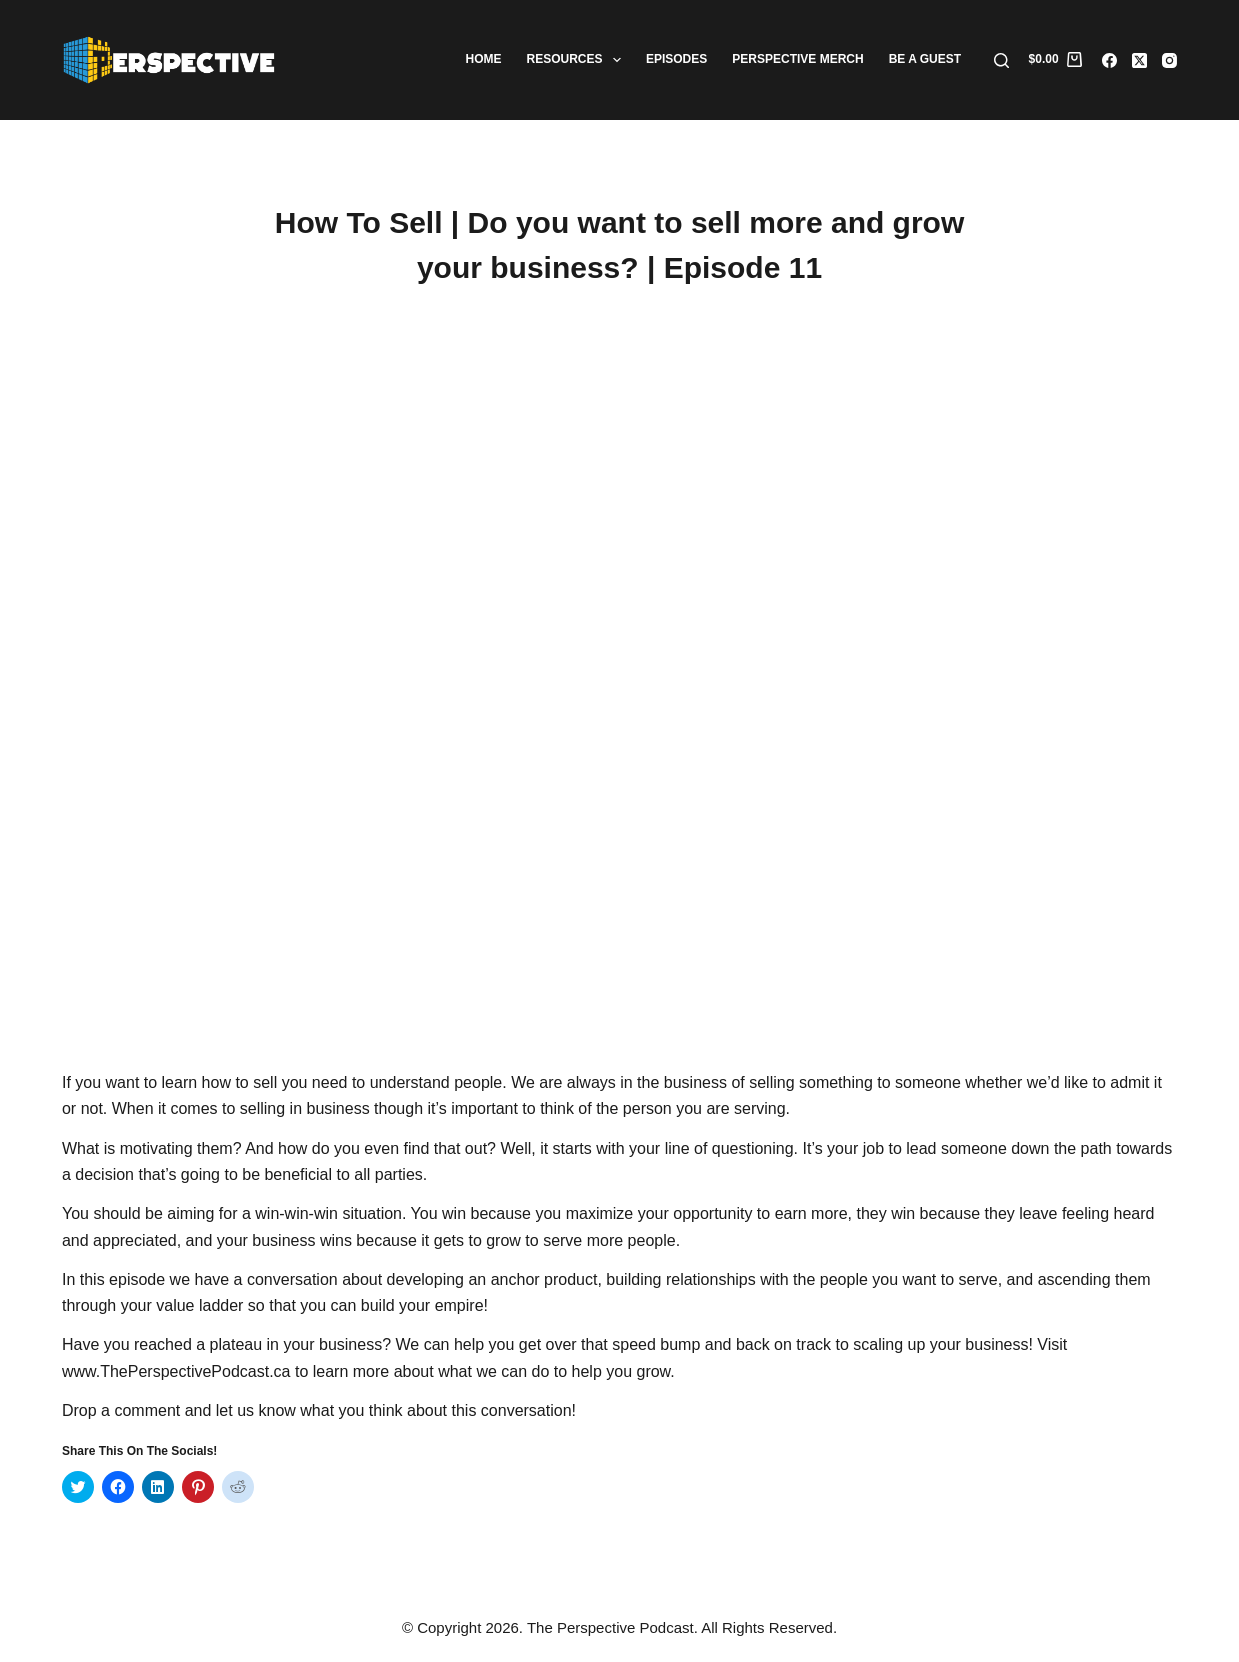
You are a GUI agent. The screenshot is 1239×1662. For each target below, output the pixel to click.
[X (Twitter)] (1139, 60)
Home (484, 59)
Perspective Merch (797, 59)
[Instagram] (1169, 60)
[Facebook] (1109, 60)
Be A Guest (925, 59)
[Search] (1001, 60)
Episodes (676, 59)
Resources (578, 60)
